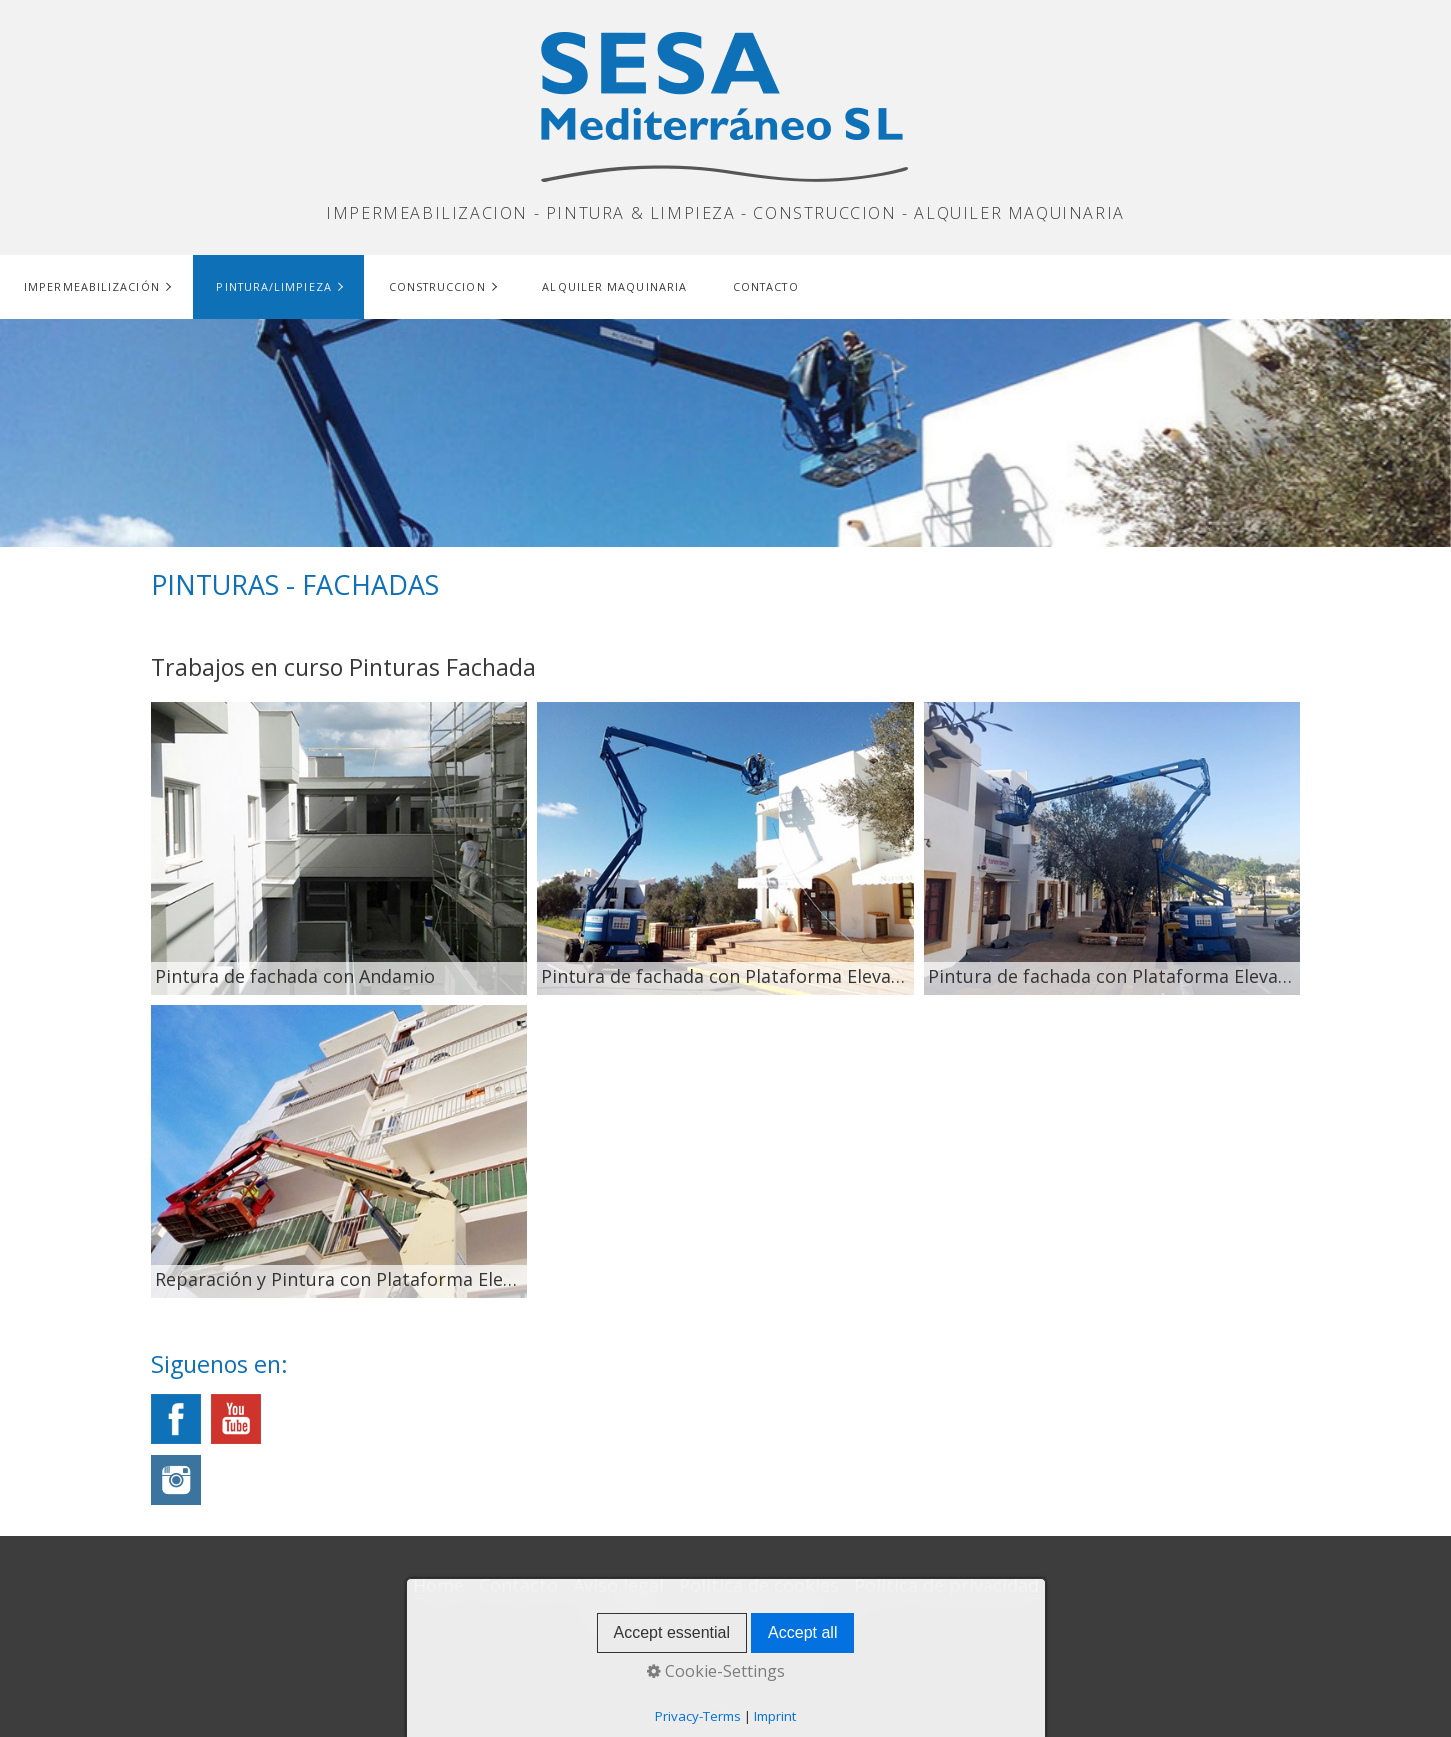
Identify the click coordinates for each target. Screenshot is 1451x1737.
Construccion (437, 286)
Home (438, 1585)
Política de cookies (759, 1585)
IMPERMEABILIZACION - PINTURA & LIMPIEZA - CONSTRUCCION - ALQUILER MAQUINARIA (725, 213)
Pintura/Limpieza (273, 286)
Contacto (766, 286)
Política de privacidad (946, 1585)
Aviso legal (618, 1585)
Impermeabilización (92, 286)
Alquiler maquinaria (614, 286)
